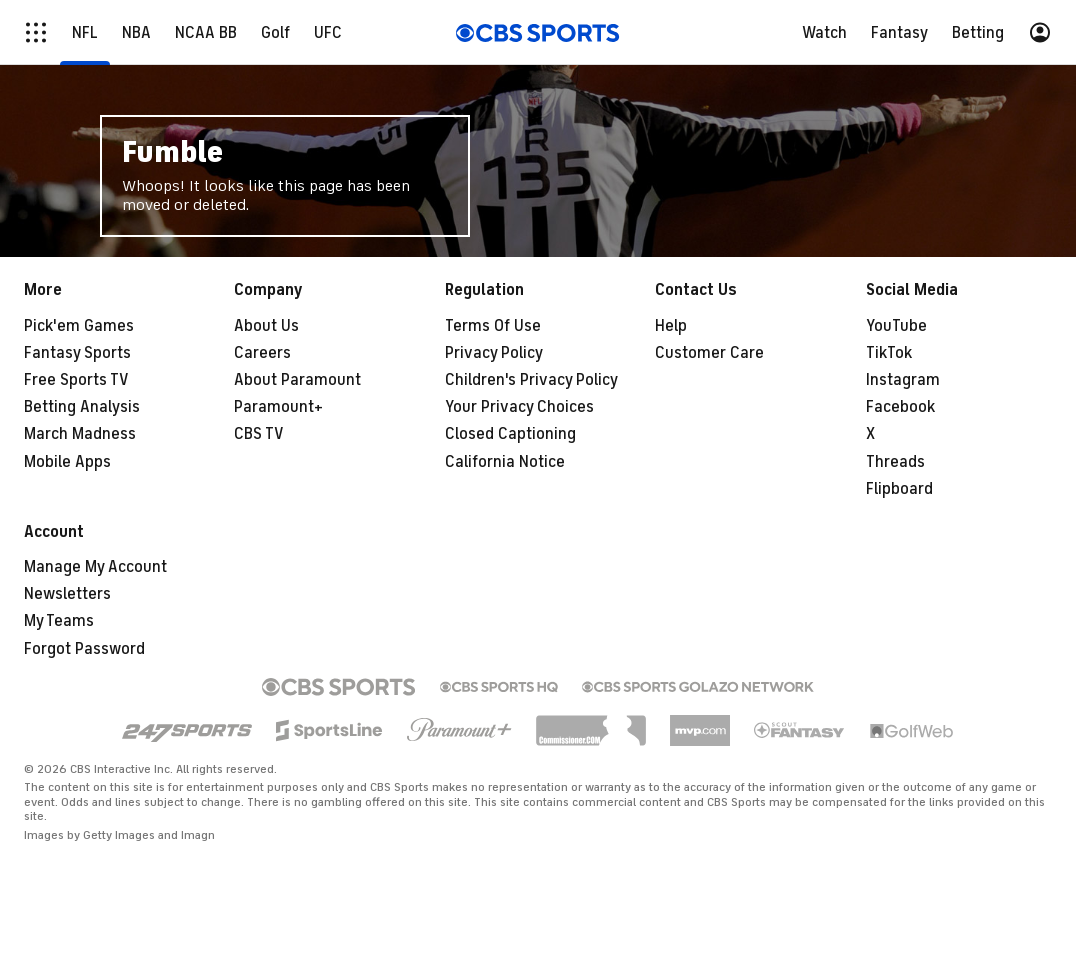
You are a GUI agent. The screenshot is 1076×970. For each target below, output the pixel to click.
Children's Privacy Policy (531, 380)
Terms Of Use (493, 326)
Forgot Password (84, 649)
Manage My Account (95, 567)
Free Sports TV (76, 380)
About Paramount (297, 380)
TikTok (889, 353)
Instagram (903, 380)
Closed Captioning (510, 434)
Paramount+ (278, 407)
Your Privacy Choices (519, 407)
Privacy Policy (494, 353)
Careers (262, 353)
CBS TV (259, 434)
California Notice (505, 462)
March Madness (80, 434)
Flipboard (899, 489)
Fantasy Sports (77, 353)
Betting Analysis (82, 407)
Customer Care (709, 353)
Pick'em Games (79, 326)
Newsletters (67, 594)
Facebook (900, 407)
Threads (895, 462)
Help (671, 326)
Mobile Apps (67, 462)
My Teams (59, 621)
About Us (266, 326)
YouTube (896, 326)
